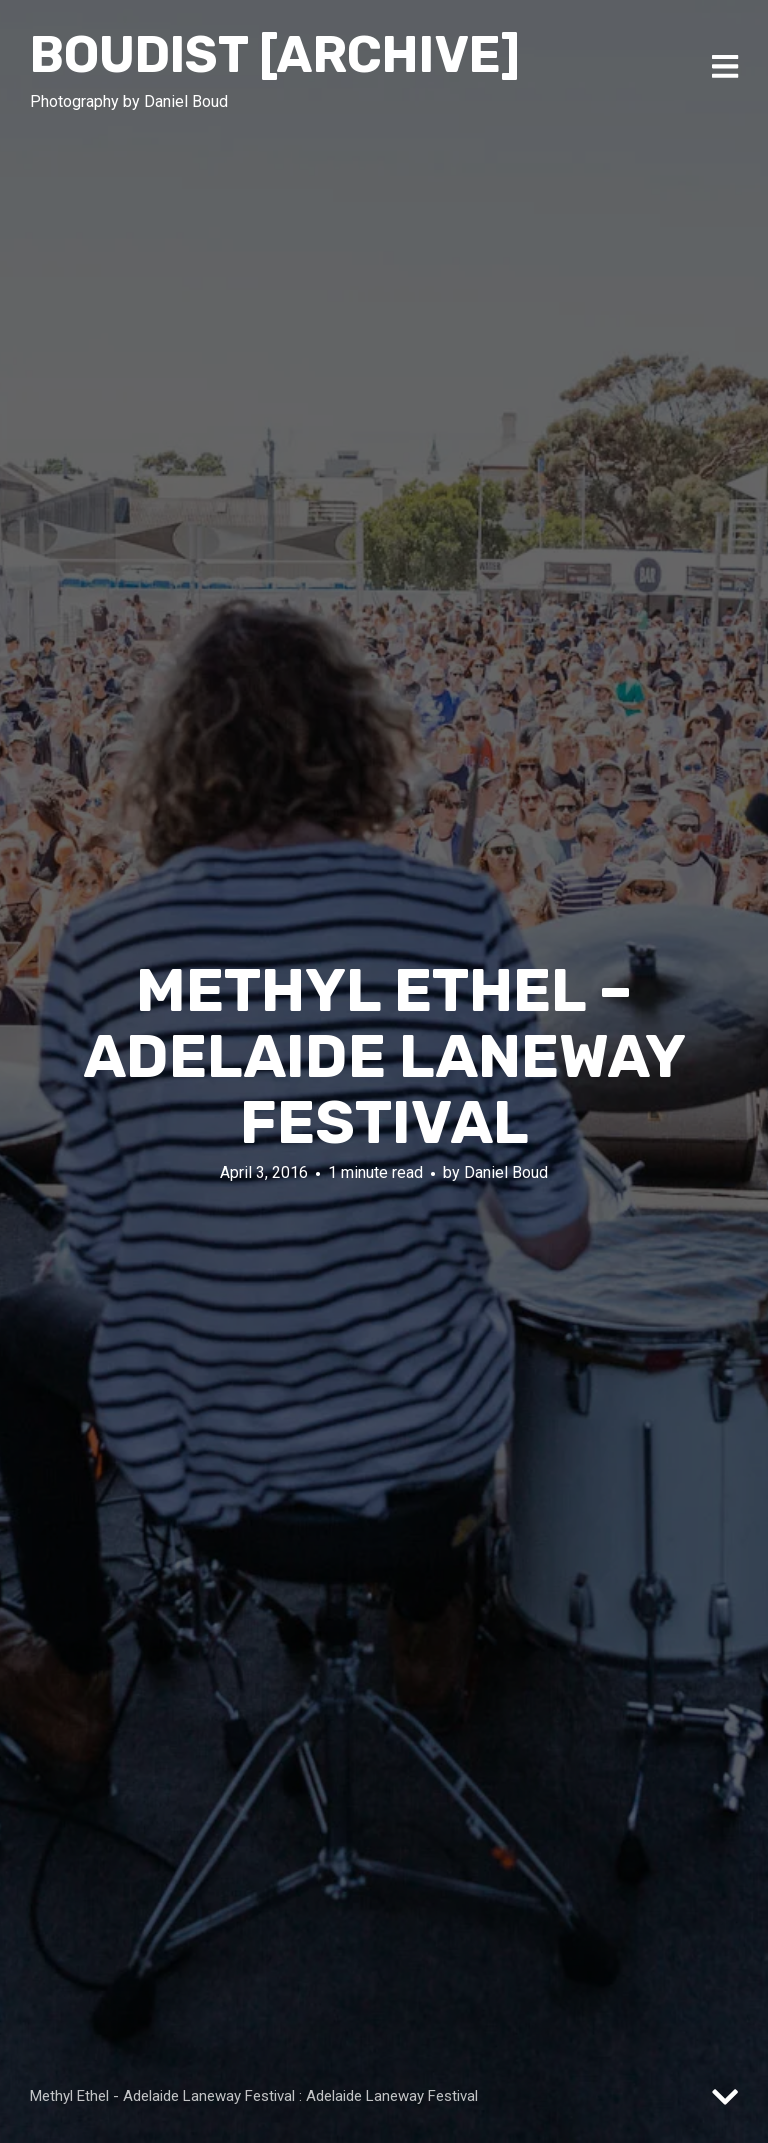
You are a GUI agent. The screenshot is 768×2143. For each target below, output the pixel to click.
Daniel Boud (506, 1171)
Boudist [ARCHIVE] (275, 55)
